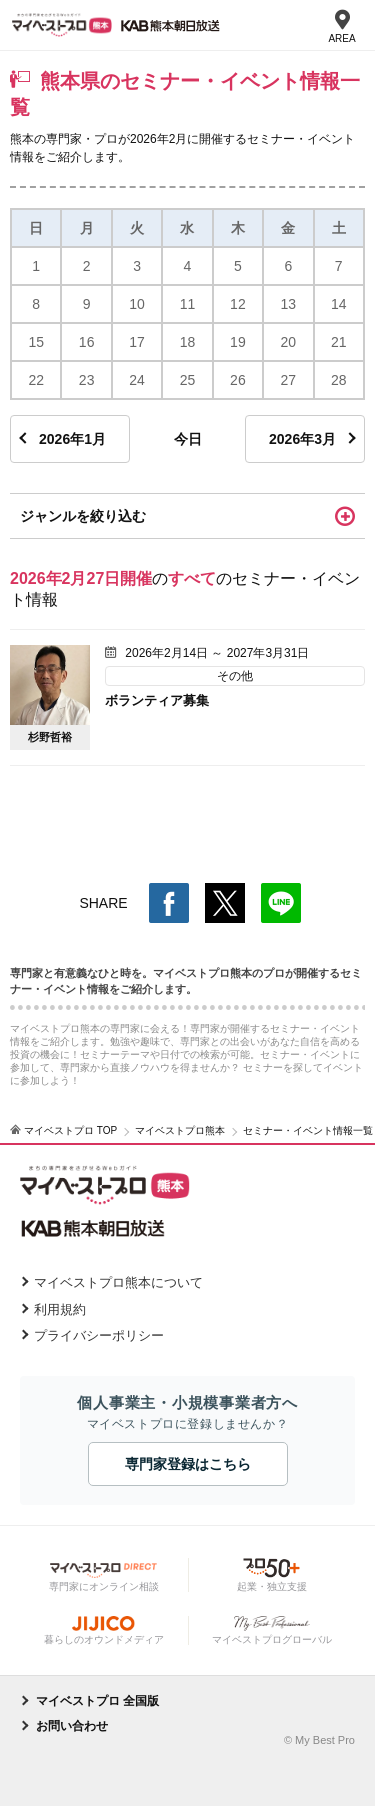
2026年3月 (302, 439)
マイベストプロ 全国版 (97, 1701)
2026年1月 (72, 439)
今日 (188, 439)
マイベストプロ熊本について (118, 1282)
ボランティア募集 (157, 700)
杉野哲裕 (50, 737)
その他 (235, 676)
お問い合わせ (72, 1726)
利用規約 (60, 1309)
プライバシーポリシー (99, 1335)
